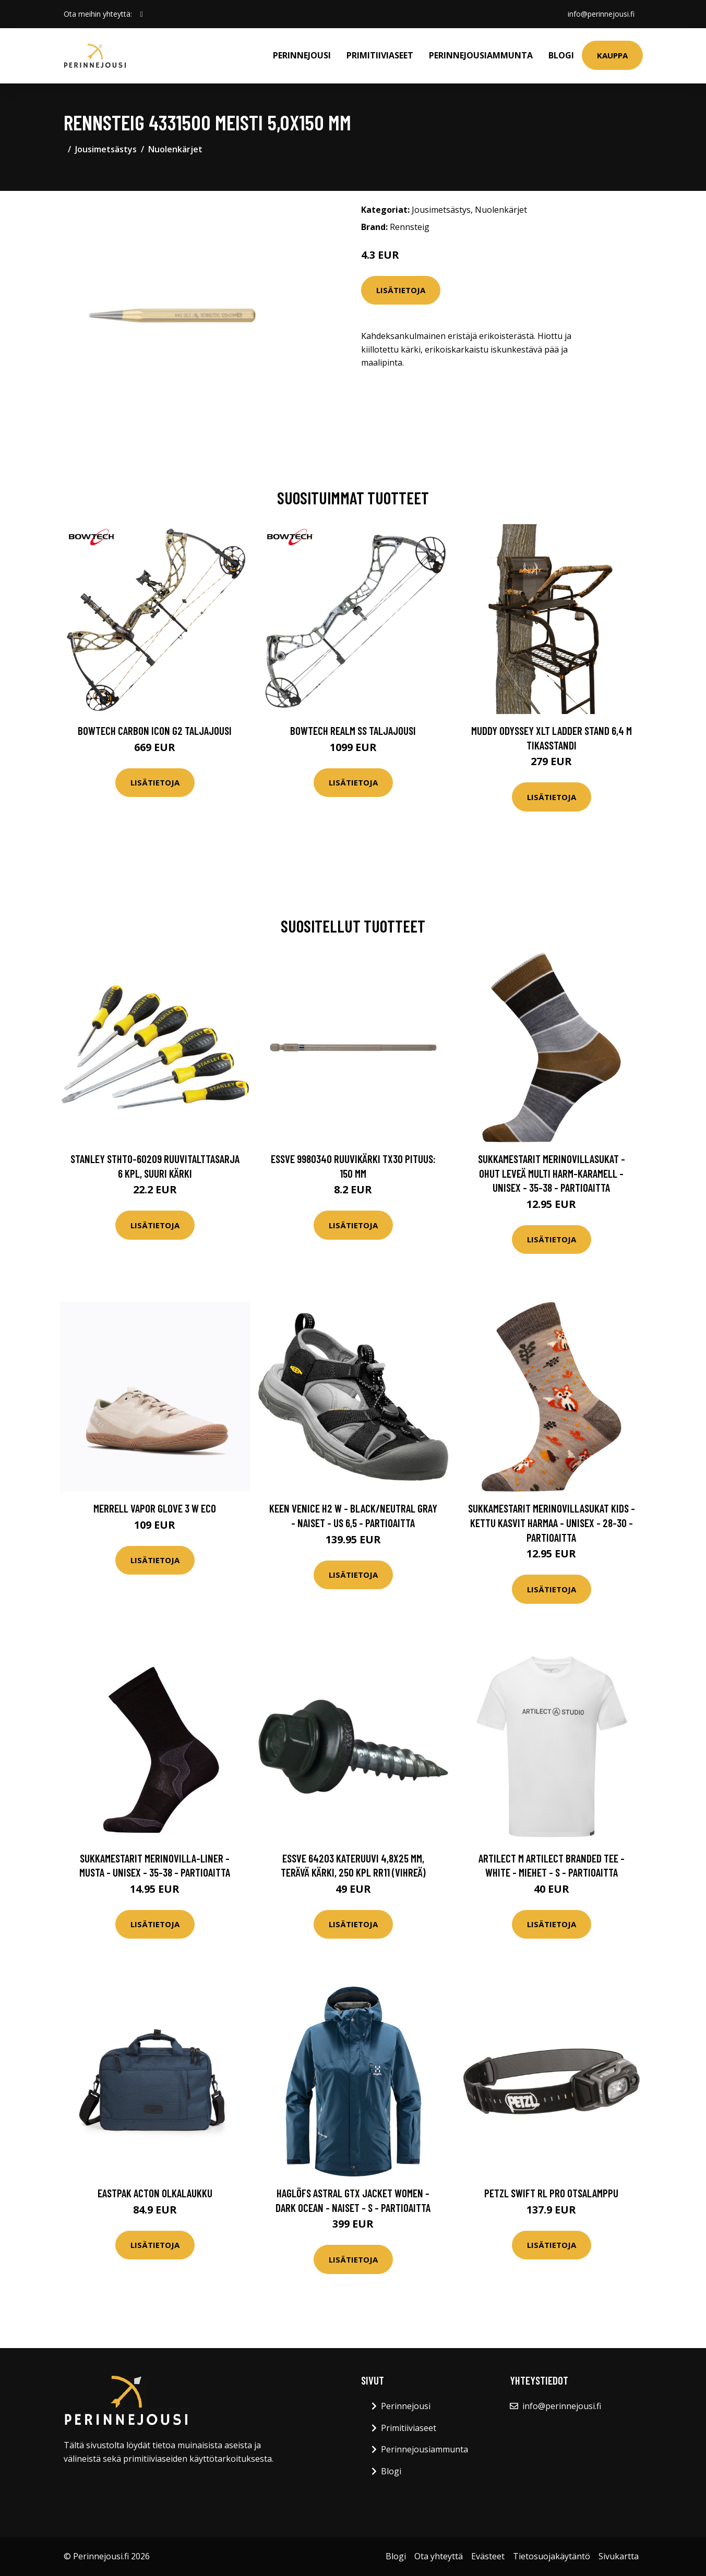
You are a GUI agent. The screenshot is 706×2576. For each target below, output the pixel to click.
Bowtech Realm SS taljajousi (353, 730)
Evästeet (488, 2556)
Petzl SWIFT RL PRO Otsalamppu (551, 2192)
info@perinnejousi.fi (601, 14)
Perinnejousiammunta (481, 55)
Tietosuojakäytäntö (551, 2556)
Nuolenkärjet (175, 149)
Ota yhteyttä (438, 2556)
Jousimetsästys (106, 149)
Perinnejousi (302, 55)
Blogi (561, 55)
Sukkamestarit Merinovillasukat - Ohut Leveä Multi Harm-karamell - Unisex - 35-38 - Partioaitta (551, 1173)
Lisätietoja (400, 290)
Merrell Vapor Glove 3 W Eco (154, 1508)
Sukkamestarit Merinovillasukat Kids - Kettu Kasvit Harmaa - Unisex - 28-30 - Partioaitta (551, 1522)
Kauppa (612, 55)
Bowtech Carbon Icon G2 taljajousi (155, 730)
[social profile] (141, 14)
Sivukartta (619, 2556)
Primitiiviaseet (379, 55)
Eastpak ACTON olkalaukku (155, 2192)
